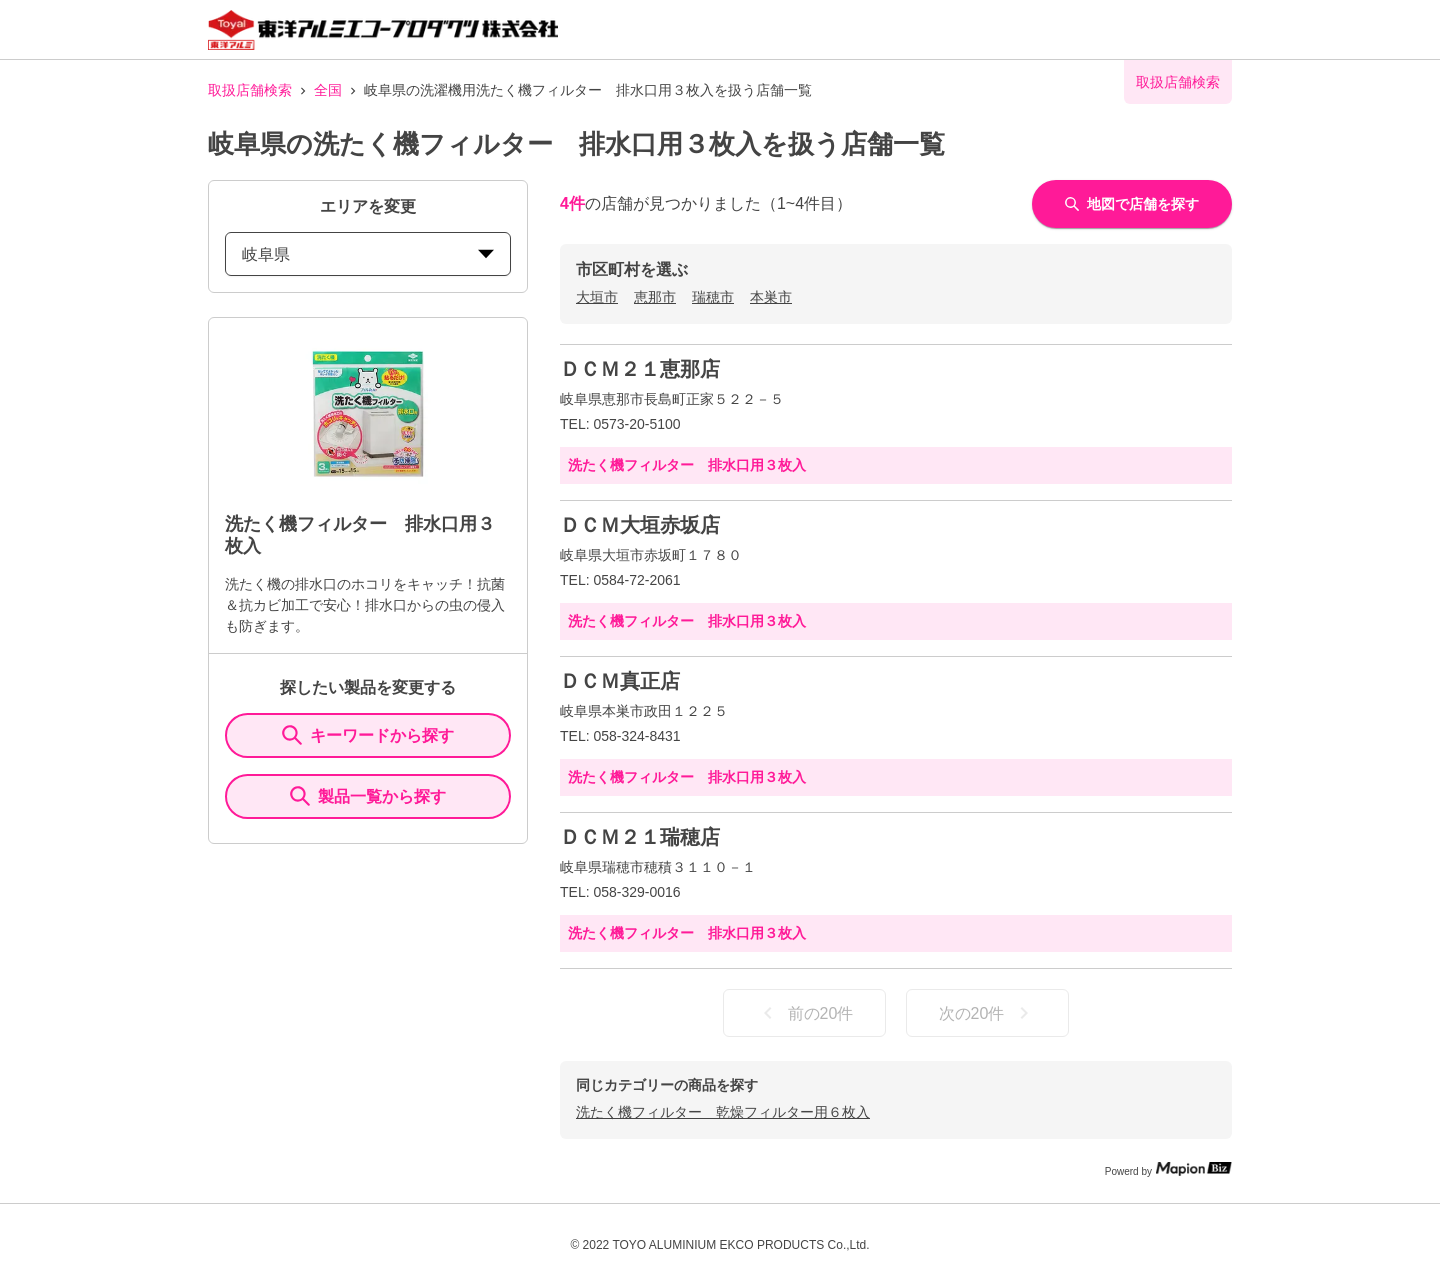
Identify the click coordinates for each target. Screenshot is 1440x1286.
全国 (328, 90)
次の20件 (988, 1013)
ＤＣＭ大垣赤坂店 (640, 525)
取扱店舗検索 (250, 90)
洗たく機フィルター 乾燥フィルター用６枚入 (723, 1112)
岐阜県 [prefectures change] (368, 254)
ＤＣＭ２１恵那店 (640, 369)
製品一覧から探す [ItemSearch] (368, 796)
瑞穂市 (713, 297)
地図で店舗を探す (1132, 204)
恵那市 (655, 297)
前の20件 (805, 1013)
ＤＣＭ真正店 (620, 681)
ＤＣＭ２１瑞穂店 (640, 837)
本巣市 (771, 297)
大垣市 (597, 297)
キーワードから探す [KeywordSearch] (368, 735)
